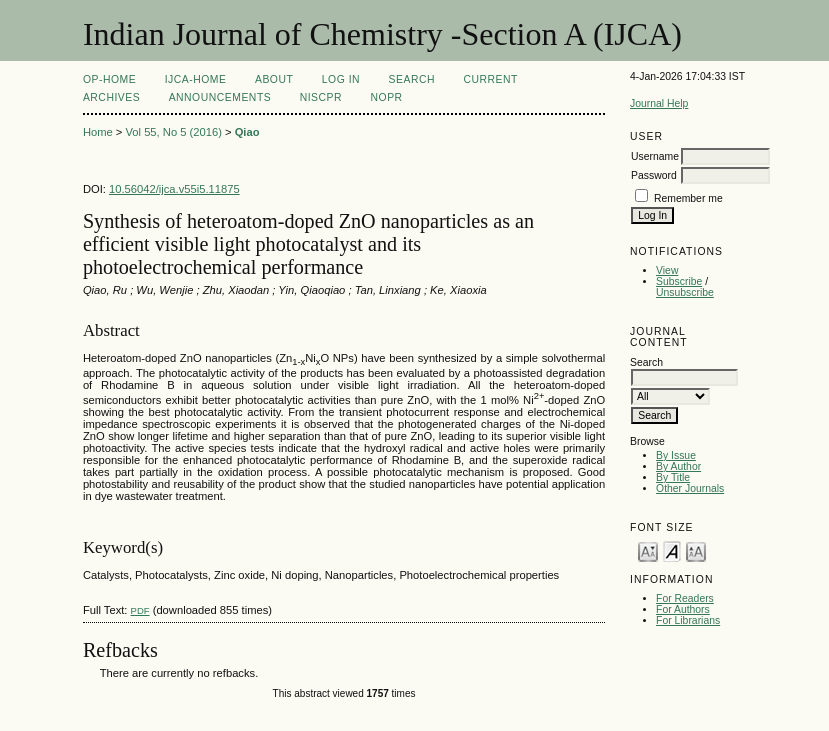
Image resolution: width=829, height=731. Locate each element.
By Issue (676, 455)
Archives (111, 97)
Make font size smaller (648, 550)
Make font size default (672, 550)
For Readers (685, 598)
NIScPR (321, 97)
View (667, 270)
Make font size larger (696, 550)
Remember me (688, 198)
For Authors (683, 609)
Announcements (220, 97)
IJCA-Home (196, 79)
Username (655, 156)
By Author (678, 466)
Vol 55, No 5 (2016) (173, 132)
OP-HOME (109, 79)
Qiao (247, 132)
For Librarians (688, 620)
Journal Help (659, 103)
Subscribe (679, 281)
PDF (140, 610)
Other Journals (690, 488)
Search (412, 79)
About (274, 79)
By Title (673, 477)
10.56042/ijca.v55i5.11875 (174, 189)
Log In (341, 79)
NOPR (387, 97)
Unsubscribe (685, 292)
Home (98, 132)
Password (654, 175)
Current (490, 79)
